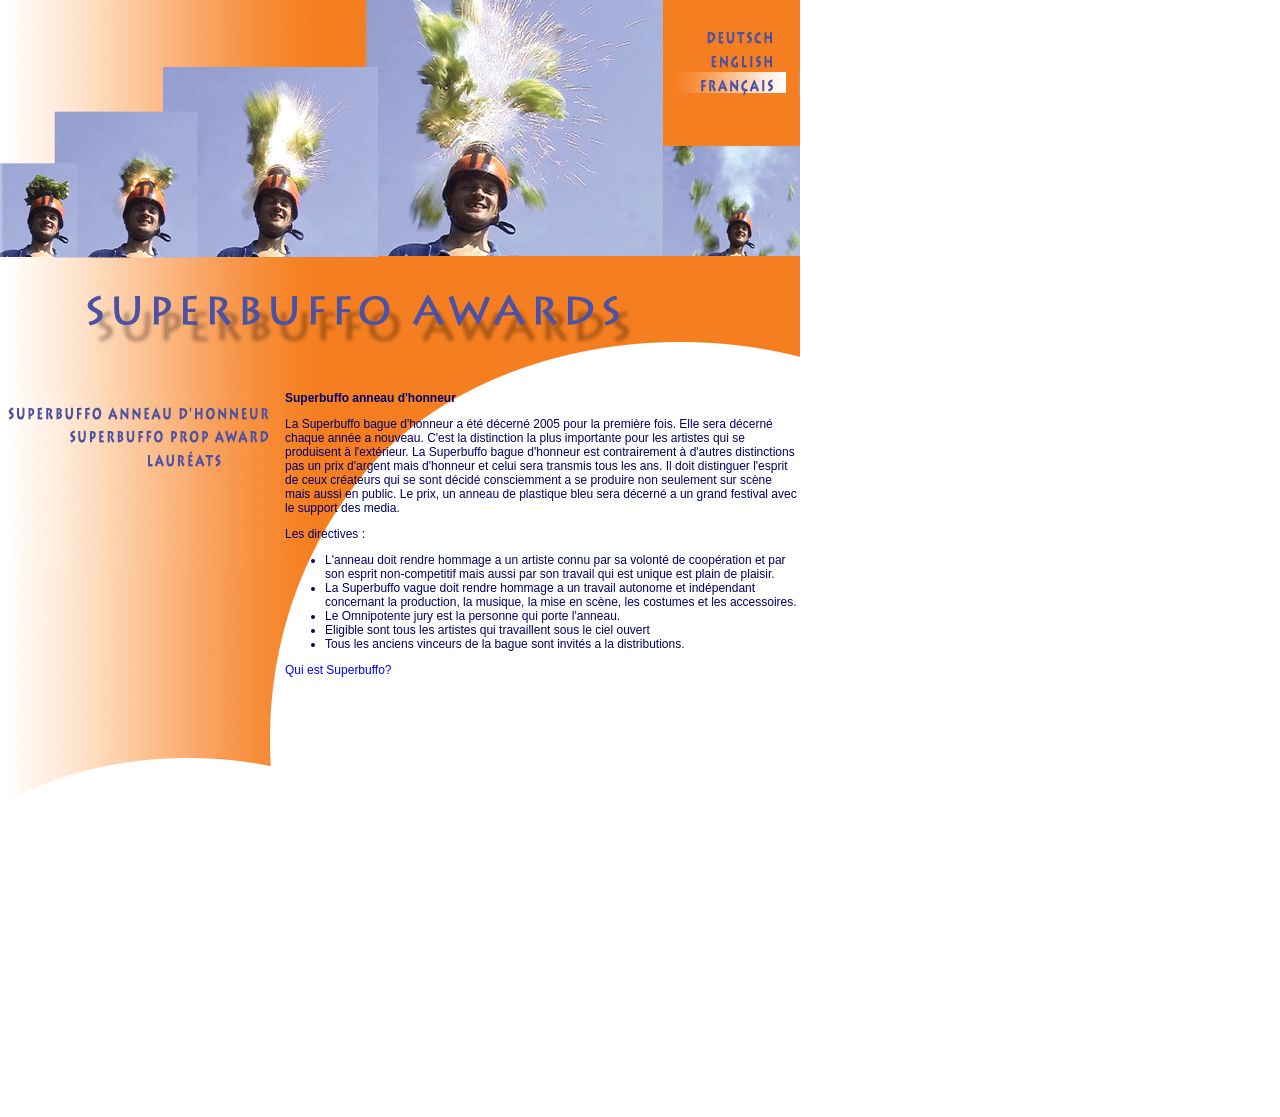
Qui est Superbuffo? (338, 670)
